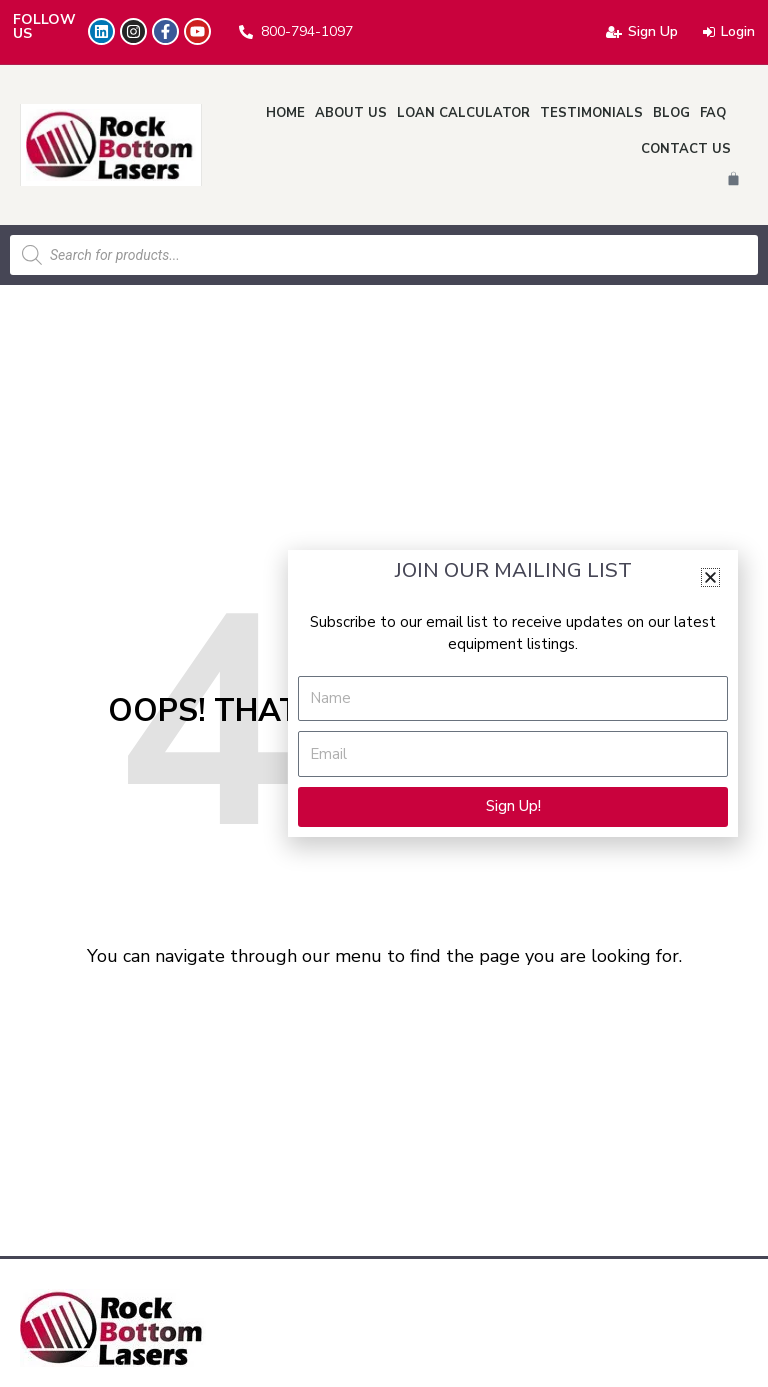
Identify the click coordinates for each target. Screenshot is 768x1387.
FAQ (713, 113)
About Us (351, 113)
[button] (710, 577)
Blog (671, 113)
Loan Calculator (463, 113)
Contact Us (686, 149)
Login (729, 31)
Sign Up (642, 31)
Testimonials (591, 113)
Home (285, 113)
